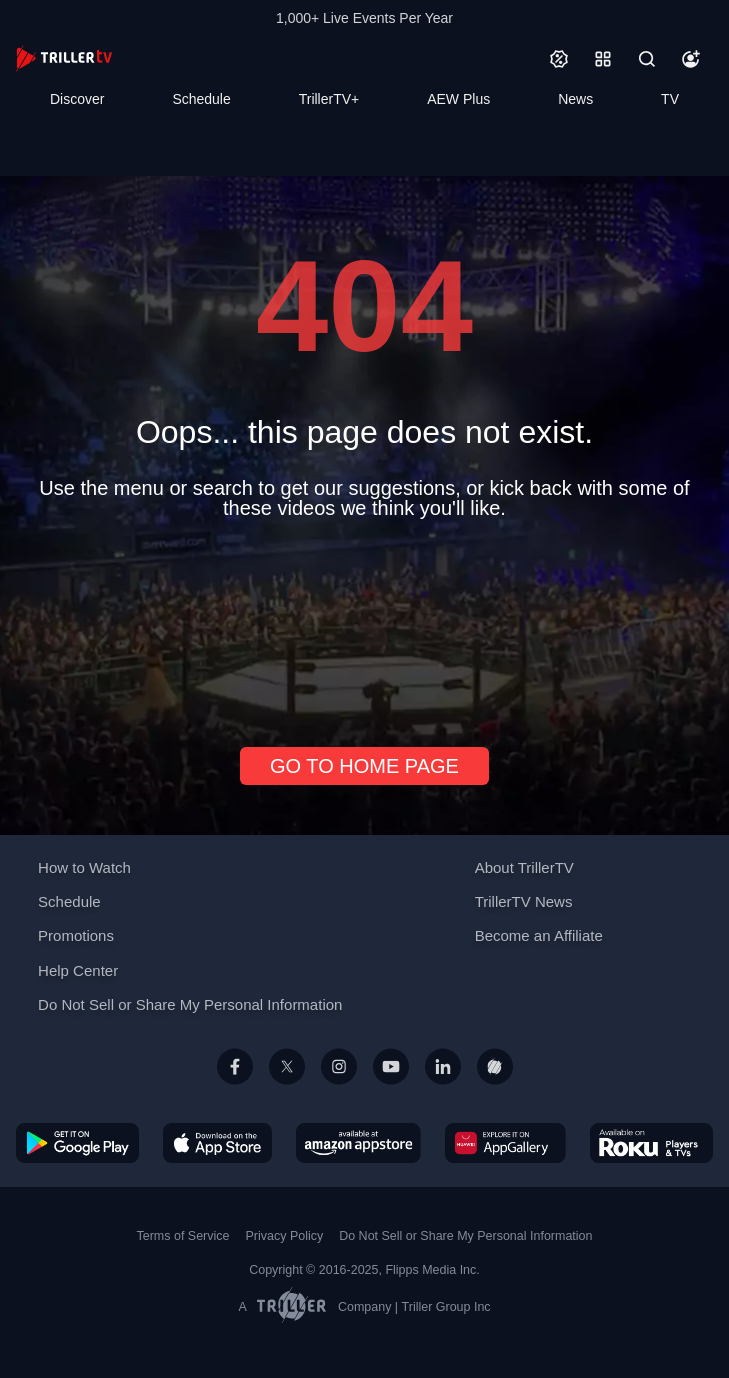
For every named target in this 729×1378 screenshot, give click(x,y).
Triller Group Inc (446, 1307)
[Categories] (603, 59)
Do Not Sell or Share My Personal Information (190, 1004)
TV (670, 99)
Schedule (201, 99)
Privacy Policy (284, 1236)
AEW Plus (458, 99)
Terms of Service (183, 1236)
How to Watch (84, 867)
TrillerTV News (524, 901)
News (575, 99)
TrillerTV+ (329, 99)
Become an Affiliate (539, 935)
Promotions (76, 935)
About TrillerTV (524, 867)
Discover (77, 99)
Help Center (78, 970)
